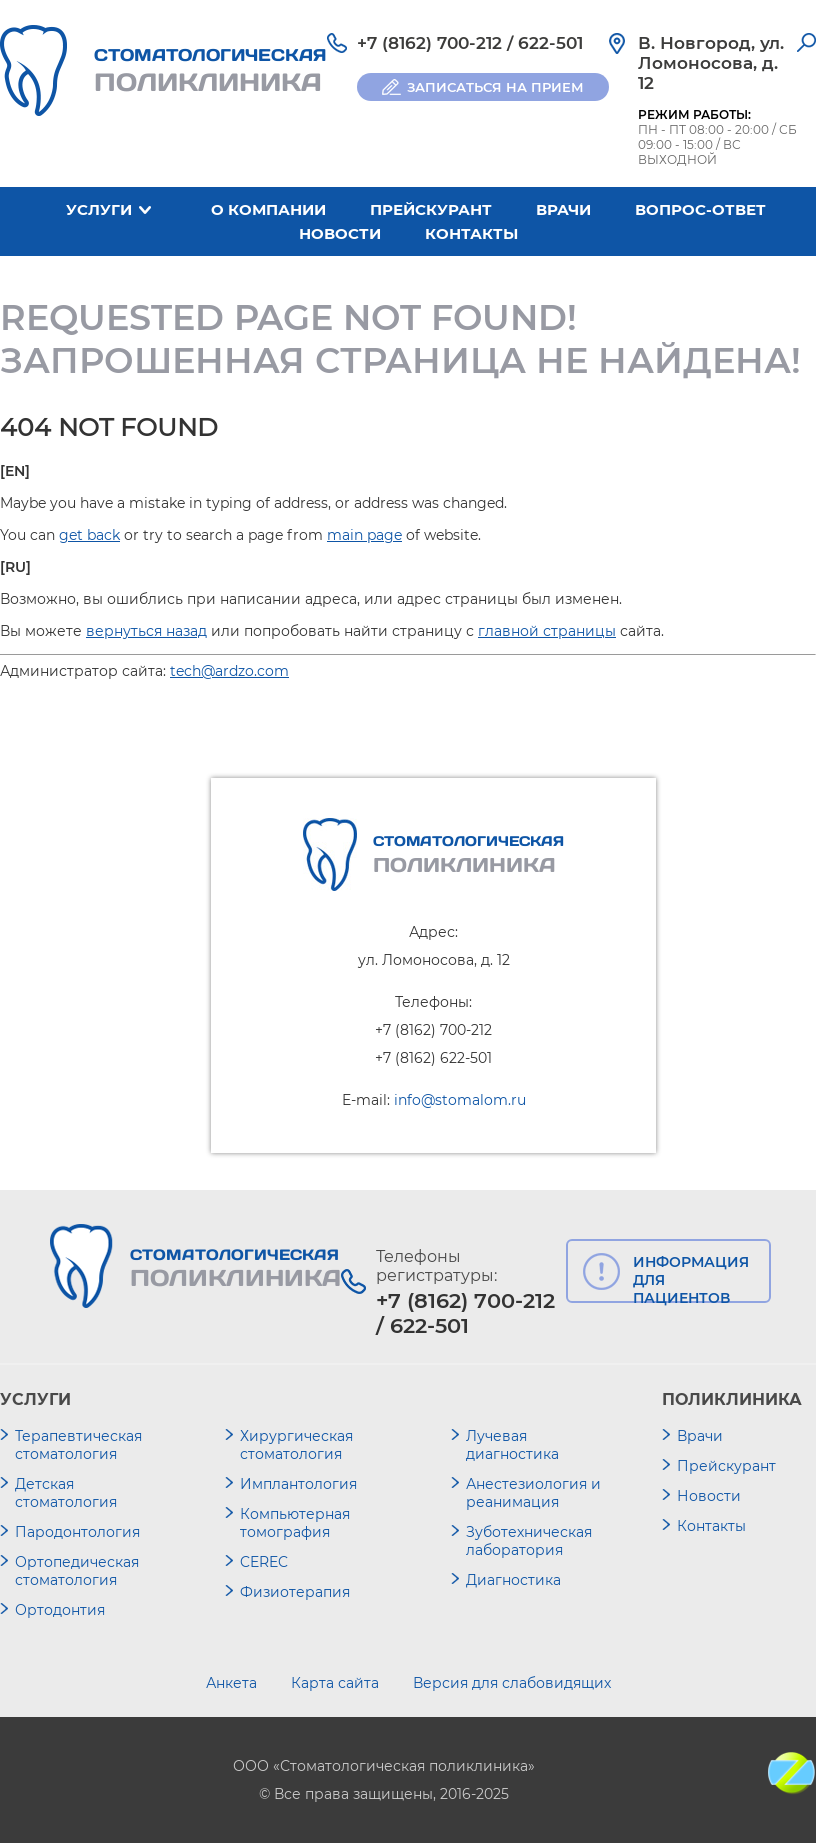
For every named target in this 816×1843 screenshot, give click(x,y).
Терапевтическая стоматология (78, 1445)
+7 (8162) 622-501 (433, 1058)
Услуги (99, 209)
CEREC (264, 1562)
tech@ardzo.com (229, 671)
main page (364, 535)
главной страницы (547, 631)
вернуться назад (146, 631)
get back (89, 535)
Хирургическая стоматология (296, 1445)
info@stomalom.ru (460, 1100)
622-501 (550, 43)
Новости (340, 233)
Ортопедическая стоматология (77, 1571)
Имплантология (298, 1484)
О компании (268, 209)
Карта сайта (335, 1683)
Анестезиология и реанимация (533, 1493)
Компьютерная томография (295, 1523)
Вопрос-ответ (700, 209)
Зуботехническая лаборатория (529, 1541)
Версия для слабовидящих (512, 1683)
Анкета (231, 1683)
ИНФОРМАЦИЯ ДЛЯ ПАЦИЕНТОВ (691, 1278)
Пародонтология (77, 1532)
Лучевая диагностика (512, 1445)
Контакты (471, 233)
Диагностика (513, 1580)
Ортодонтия (60, 1610)
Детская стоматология (66, 1493)
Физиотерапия (295, 1592)
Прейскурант (431, 209)
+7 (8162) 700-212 (429, 43)
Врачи (563, 209)
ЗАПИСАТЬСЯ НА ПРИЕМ (495, 87)
